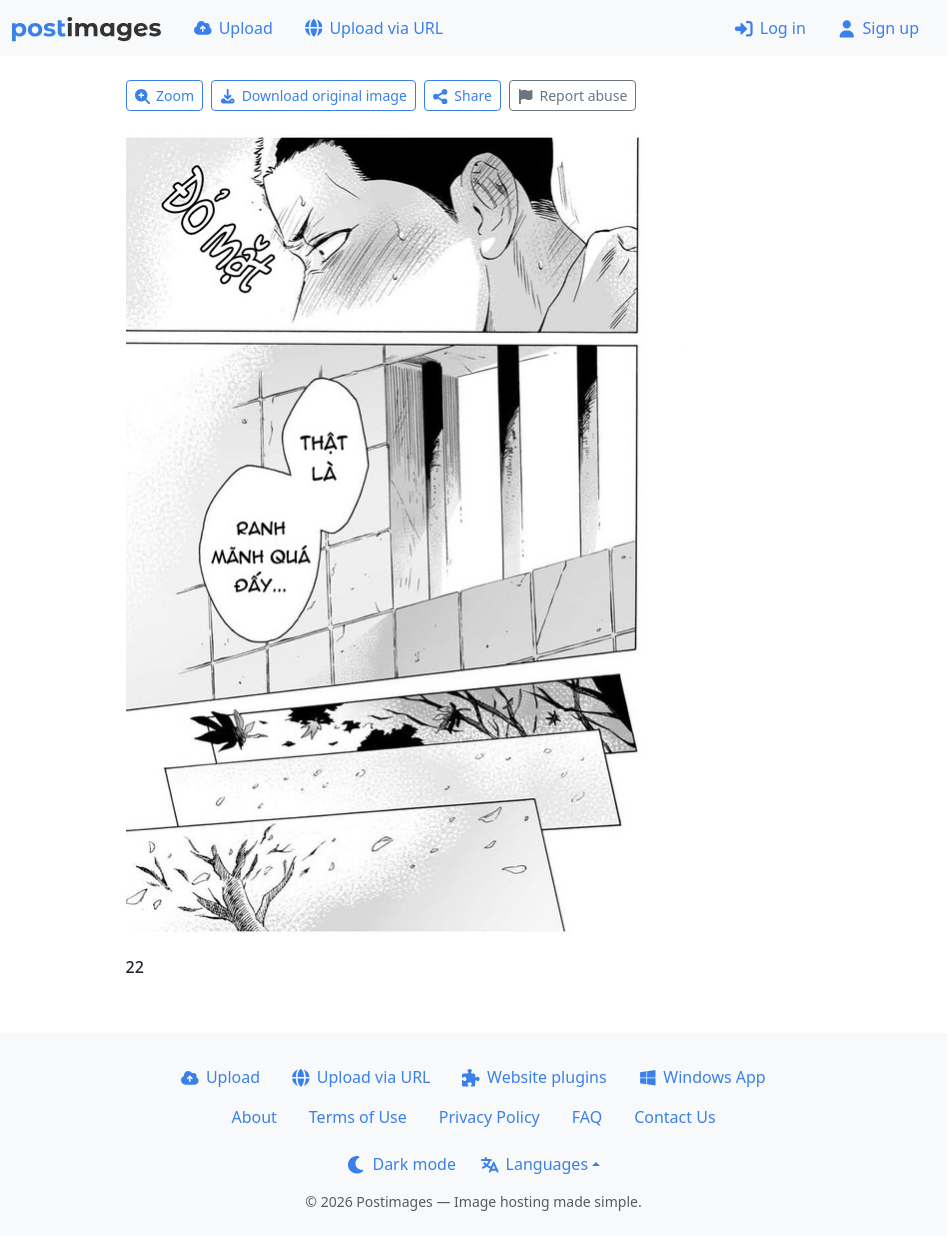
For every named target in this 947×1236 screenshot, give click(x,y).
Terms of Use (358, 1117)
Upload (233, 28)
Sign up (878, 28)
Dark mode (402, 1164)
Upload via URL (374, 28)
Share (462, 95)
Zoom (165, 95)
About (253, 1117)
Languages (534, 1164)
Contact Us (674, 1117)
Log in (770, 28)
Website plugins (534, 1077)
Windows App (702, 1077)
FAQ (587, 1117)
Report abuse (572, 95)
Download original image (313, 95)
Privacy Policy (489, 1117)
